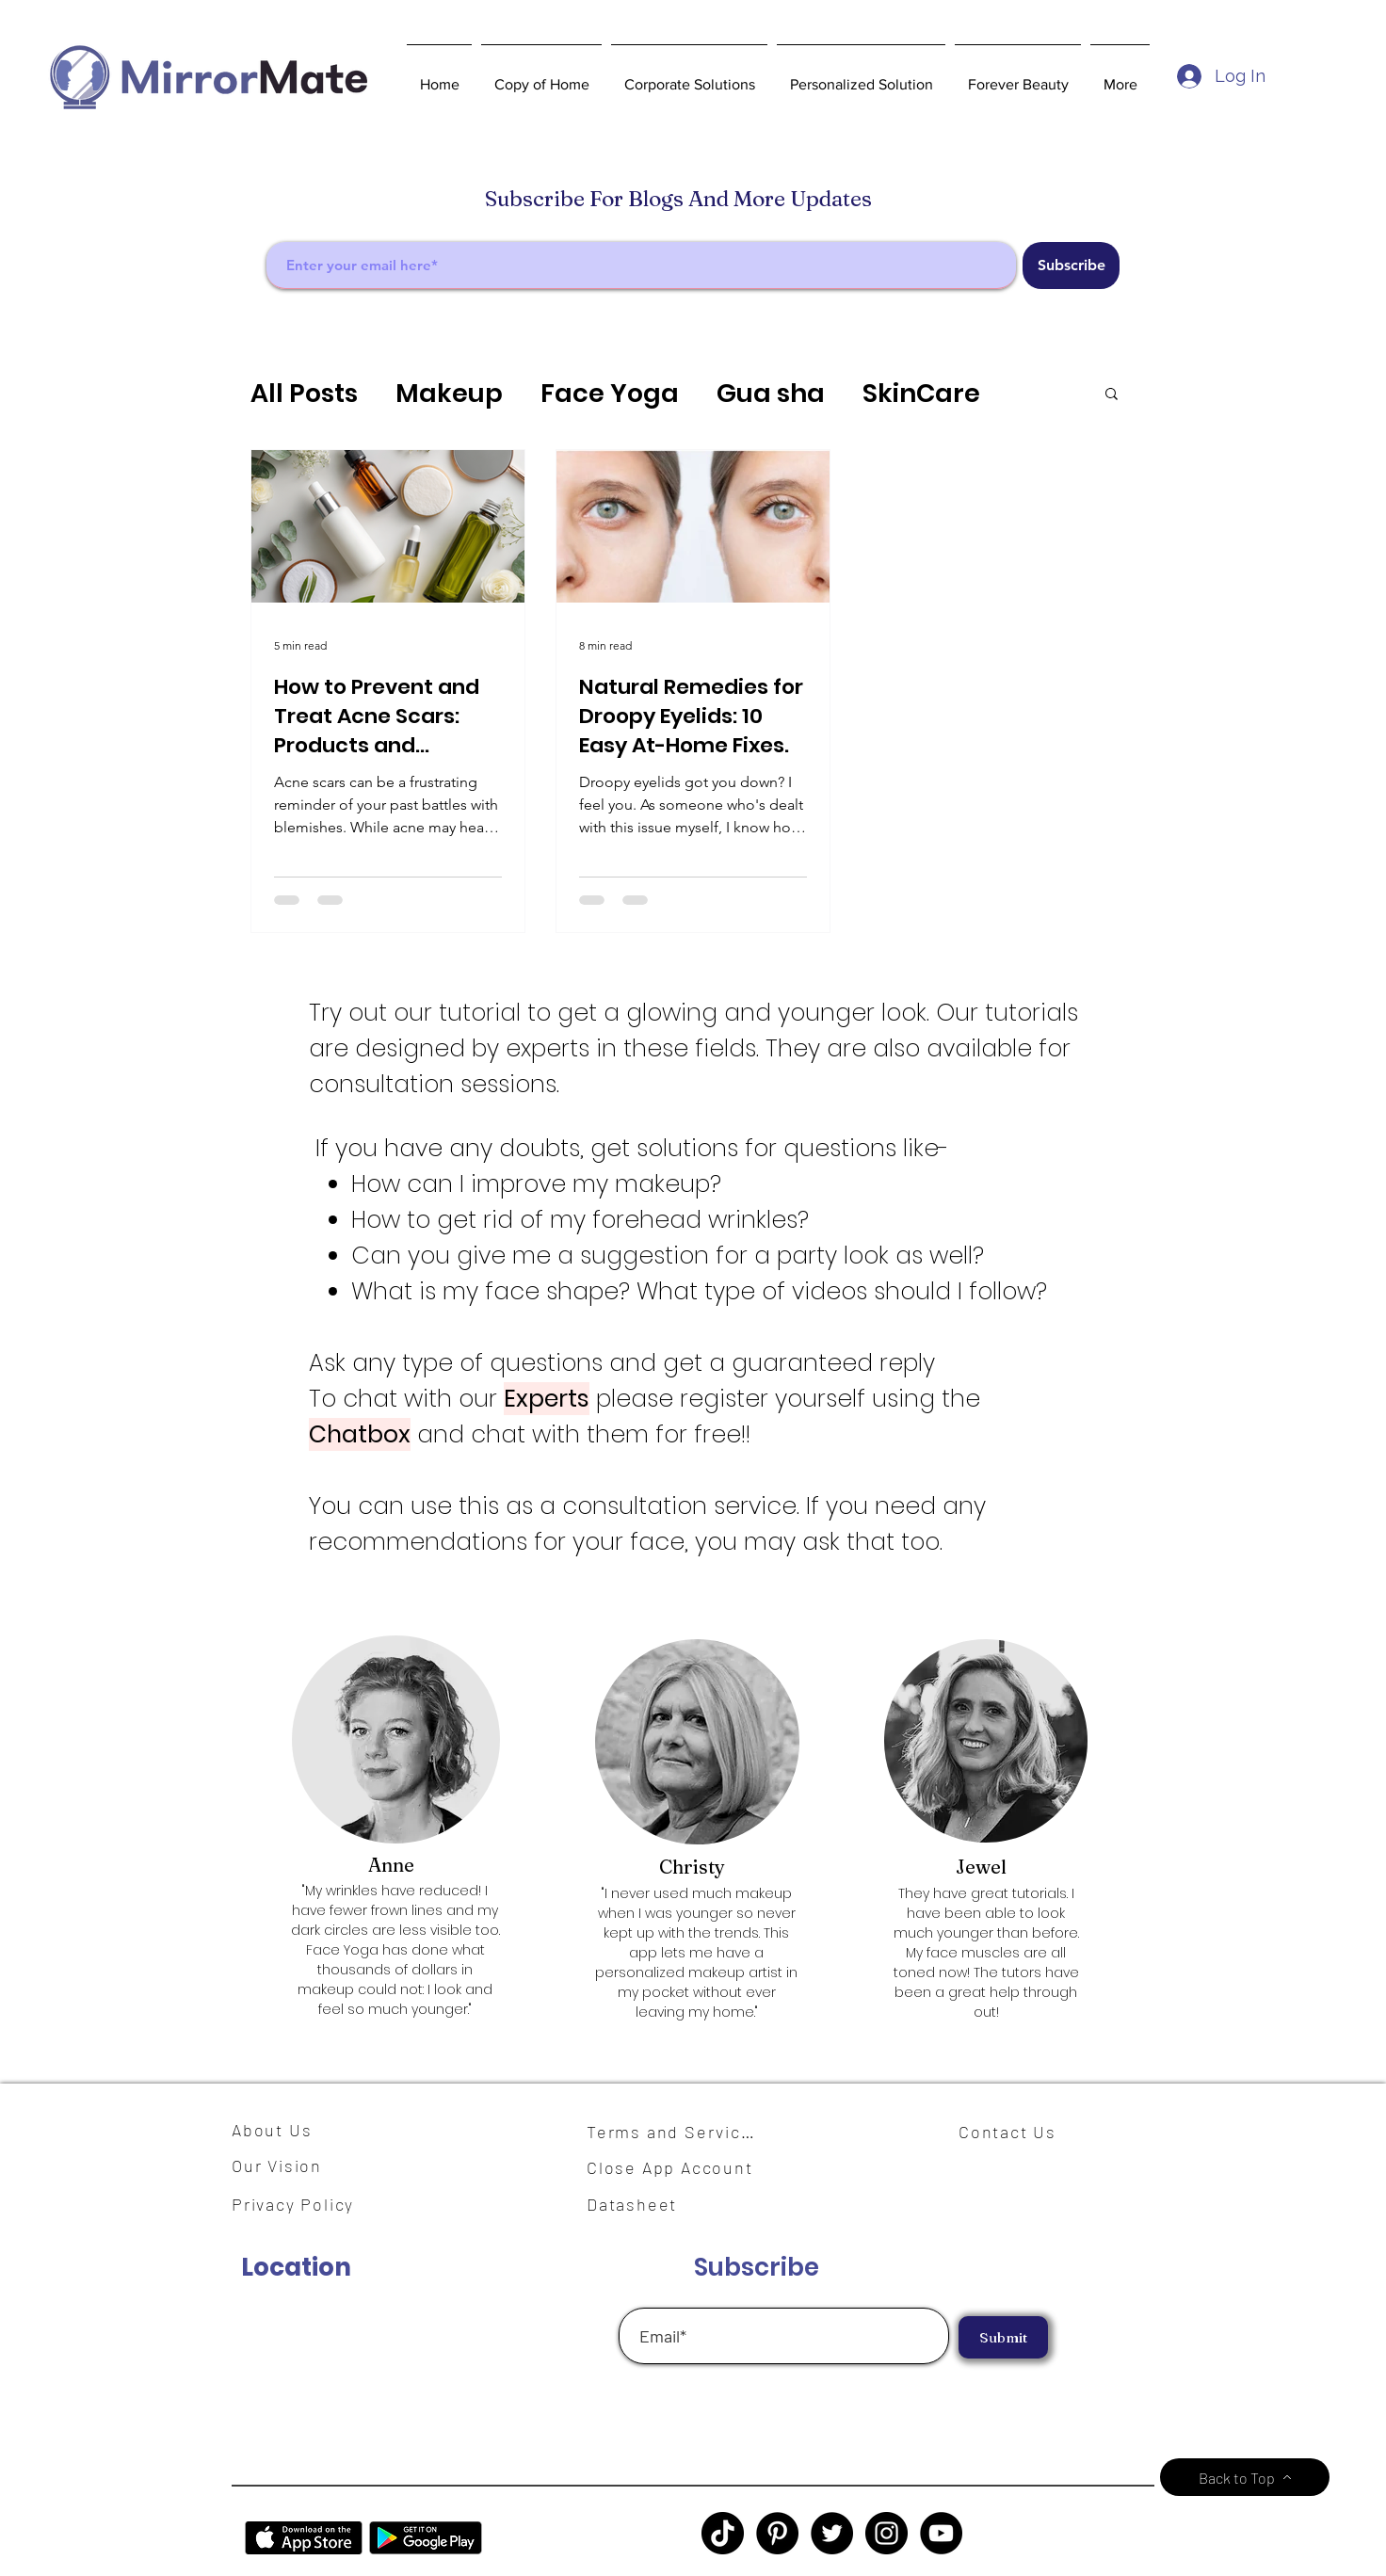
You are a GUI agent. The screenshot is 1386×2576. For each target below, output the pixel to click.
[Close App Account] (681, 2167)
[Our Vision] (283, 2165)
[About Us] (279, 2129)
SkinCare (921, 393)
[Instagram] (886, 2533)
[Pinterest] (777, 2533)
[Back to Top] (1245, 2477)
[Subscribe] (1071, 265)
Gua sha (771, 393)
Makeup (449, 393)
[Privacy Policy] (302, 2204)
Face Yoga (609, 393)
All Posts (304, 393)
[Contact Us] (1015, 2131)
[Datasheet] (643, 2204)
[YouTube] (941, 2533)
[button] (689, 76)
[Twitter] (832, 2533)
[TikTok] (722, 2533)
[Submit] (1003, 2337)
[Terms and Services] (676, 2131)
